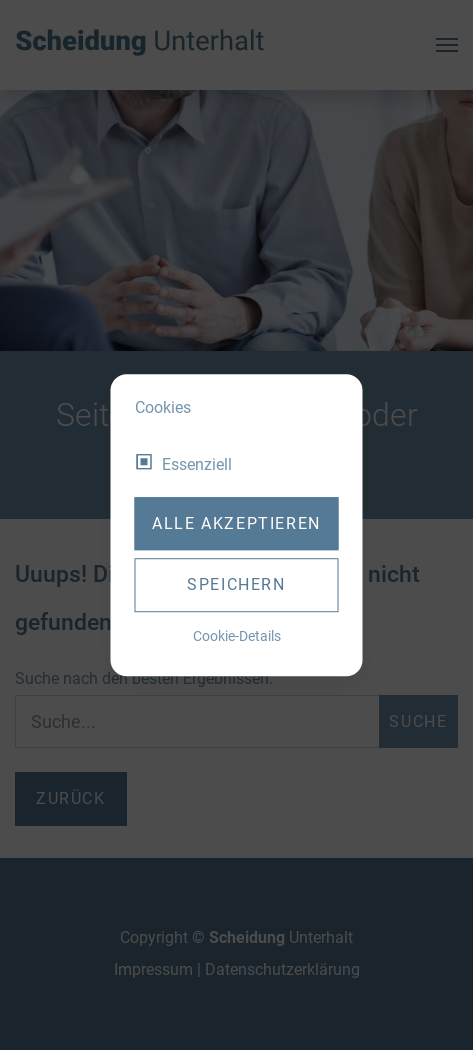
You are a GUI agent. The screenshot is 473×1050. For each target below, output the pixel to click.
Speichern (236, 584)
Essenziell (197, 464)
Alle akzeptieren (236, 523)
